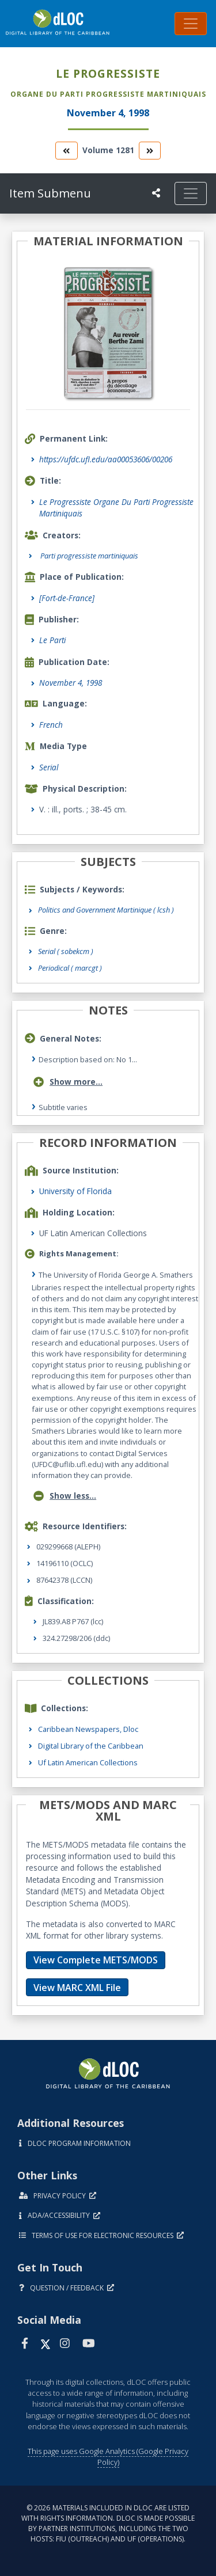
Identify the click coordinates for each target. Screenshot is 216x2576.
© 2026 (108, 2523)
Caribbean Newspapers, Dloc (88, 1729)
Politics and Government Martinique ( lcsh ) (106, 910)
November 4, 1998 (70, 682)
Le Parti (52, 639)
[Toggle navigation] (191, 23)
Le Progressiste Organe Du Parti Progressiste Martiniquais (116, 507)
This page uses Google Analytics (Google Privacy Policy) (108, 2456)
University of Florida (75, 1191)
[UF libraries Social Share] (156, 192)
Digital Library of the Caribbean (90, 1746)
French (51, 724)
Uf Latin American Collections (88, 1762)
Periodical (70, 968)
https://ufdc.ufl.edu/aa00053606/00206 (105, 459)
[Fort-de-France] (66, 597)
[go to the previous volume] (66, 150)
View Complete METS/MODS (95, 1960)
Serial (48, 767)
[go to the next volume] (150, 150)
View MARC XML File (77, 1987)
